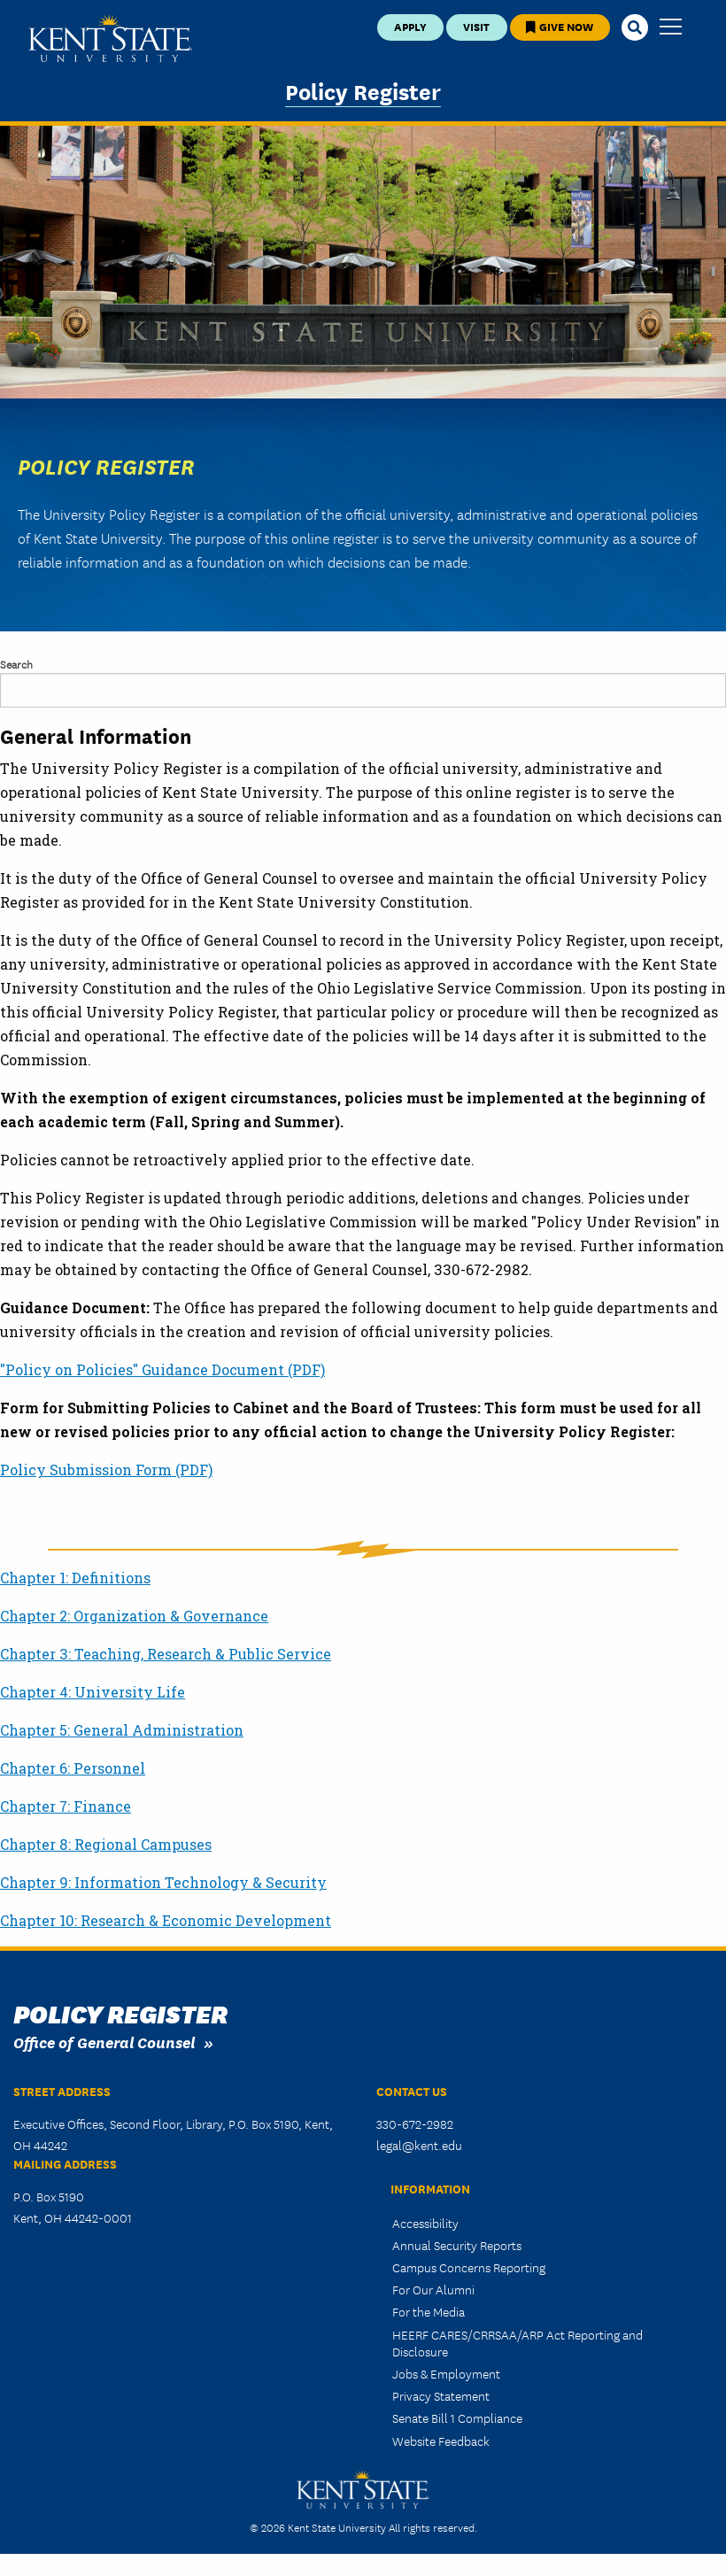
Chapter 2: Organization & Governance (134, 1615)
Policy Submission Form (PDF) (106, 1469)
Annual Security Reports (456, 2245)
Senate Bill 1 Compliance (457, 2417)
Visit (476, 26)
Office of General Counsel (104, 2042)
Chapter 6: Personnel (72, 1768)
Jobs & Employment (446, 2373)
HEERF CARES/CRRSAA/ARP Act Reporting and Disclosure (517, 2343)
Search (16, 663)
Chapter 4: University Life (92, 1692)
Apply (410, 26)
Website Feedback (441, 2440)
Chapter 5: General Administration (121, 1730)
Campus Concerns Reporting (468, 2267)
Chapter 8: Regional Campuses (106, 1844)
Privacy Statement (441, 2395)
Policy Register (363, 90)
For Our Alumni (433, 2289)
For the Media (428, 2311)
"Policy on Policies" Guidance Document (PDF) (162, 1369)
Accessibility (425, 2222)
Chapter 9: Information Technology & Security (163, 1882)
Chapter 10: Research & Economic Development (165, 1920)
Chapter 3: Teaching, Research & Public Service (165, 1653)
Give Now (559, 26)
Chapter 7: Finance (65, 1806)
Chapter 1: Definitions (75, 1577)
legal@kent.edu (419, 2144)
